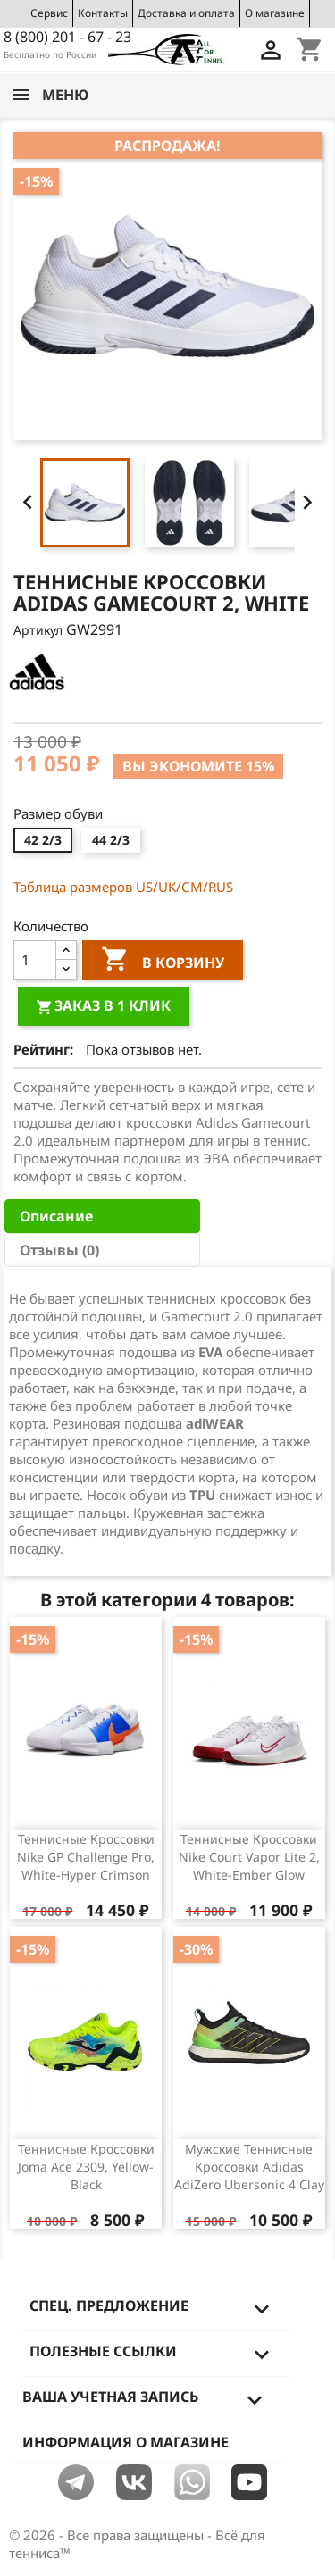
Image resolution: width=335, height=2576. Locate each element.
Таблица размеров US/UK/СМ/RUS (123, 887)
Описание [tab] (56, 1216)
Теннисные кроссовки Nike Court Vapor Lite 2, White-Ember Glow (249, 1856)
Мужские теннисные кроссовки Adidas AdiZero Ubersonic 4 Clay (249, 2166)
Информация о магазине (125, 2442)
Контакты (103, 13)
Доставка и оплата (186, 13)
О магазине (275, 13)
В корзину (162, 962)
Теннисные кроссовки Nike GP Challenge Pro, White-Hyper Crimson (86, 1856)
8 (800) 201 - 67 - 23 (67, 36)
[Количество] (34, 960)
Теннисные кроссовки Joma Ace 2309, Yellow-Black (86, 2166)
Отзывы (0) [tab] (59, 1250)
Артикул (38, 629)
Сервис (49, 13)
